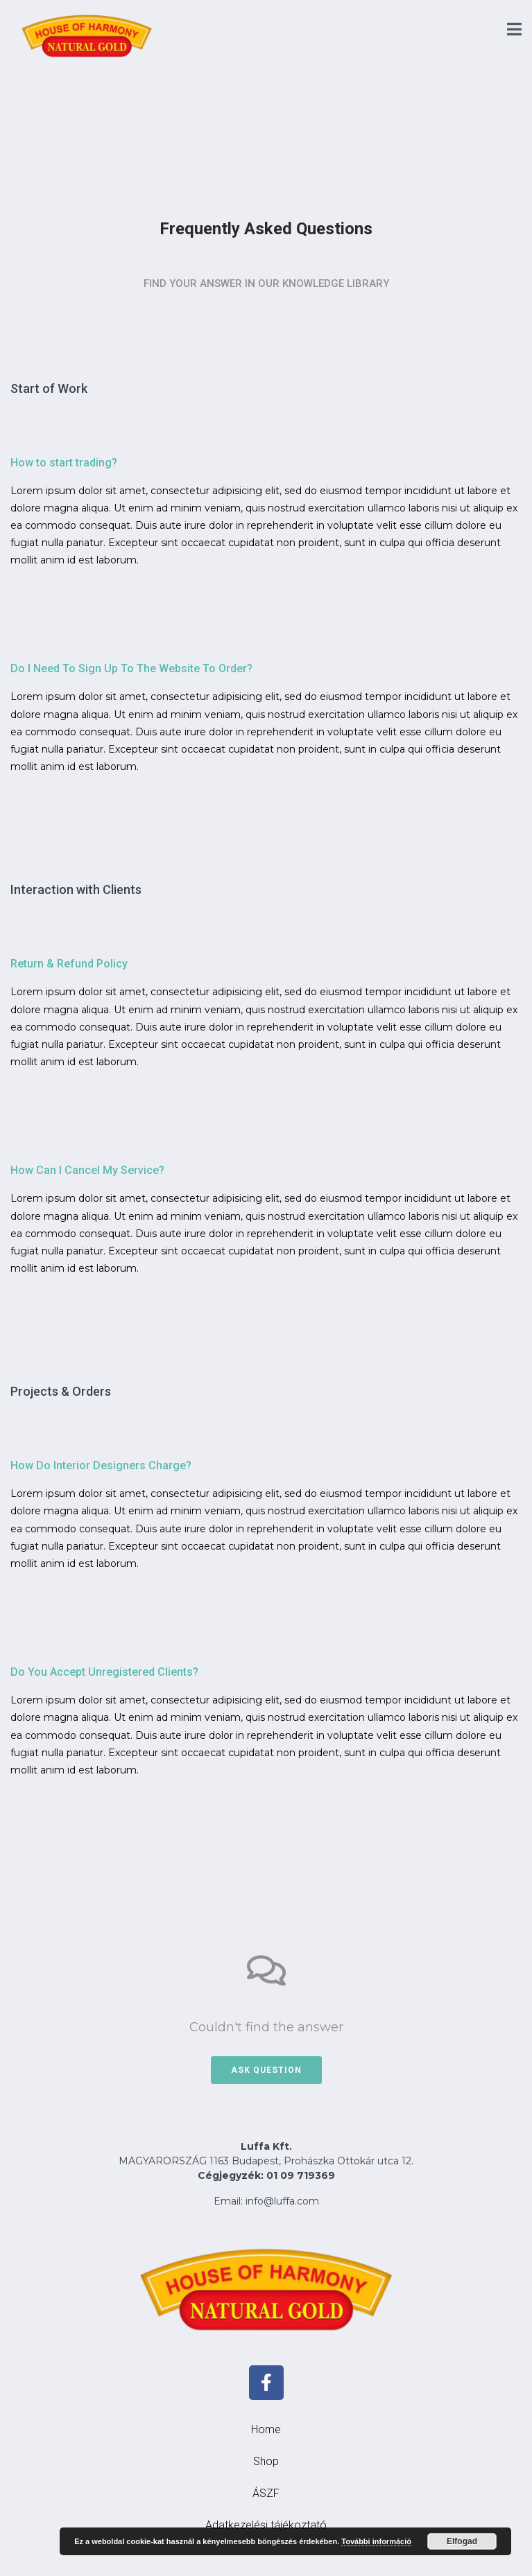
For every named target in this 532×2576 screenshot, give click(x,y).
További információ (376, 2541)
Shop (266, 2461)
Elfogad (462, 2541)
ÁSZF (266, 2493)
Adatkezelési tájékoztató (266, 2525)
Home (266, 2429)
